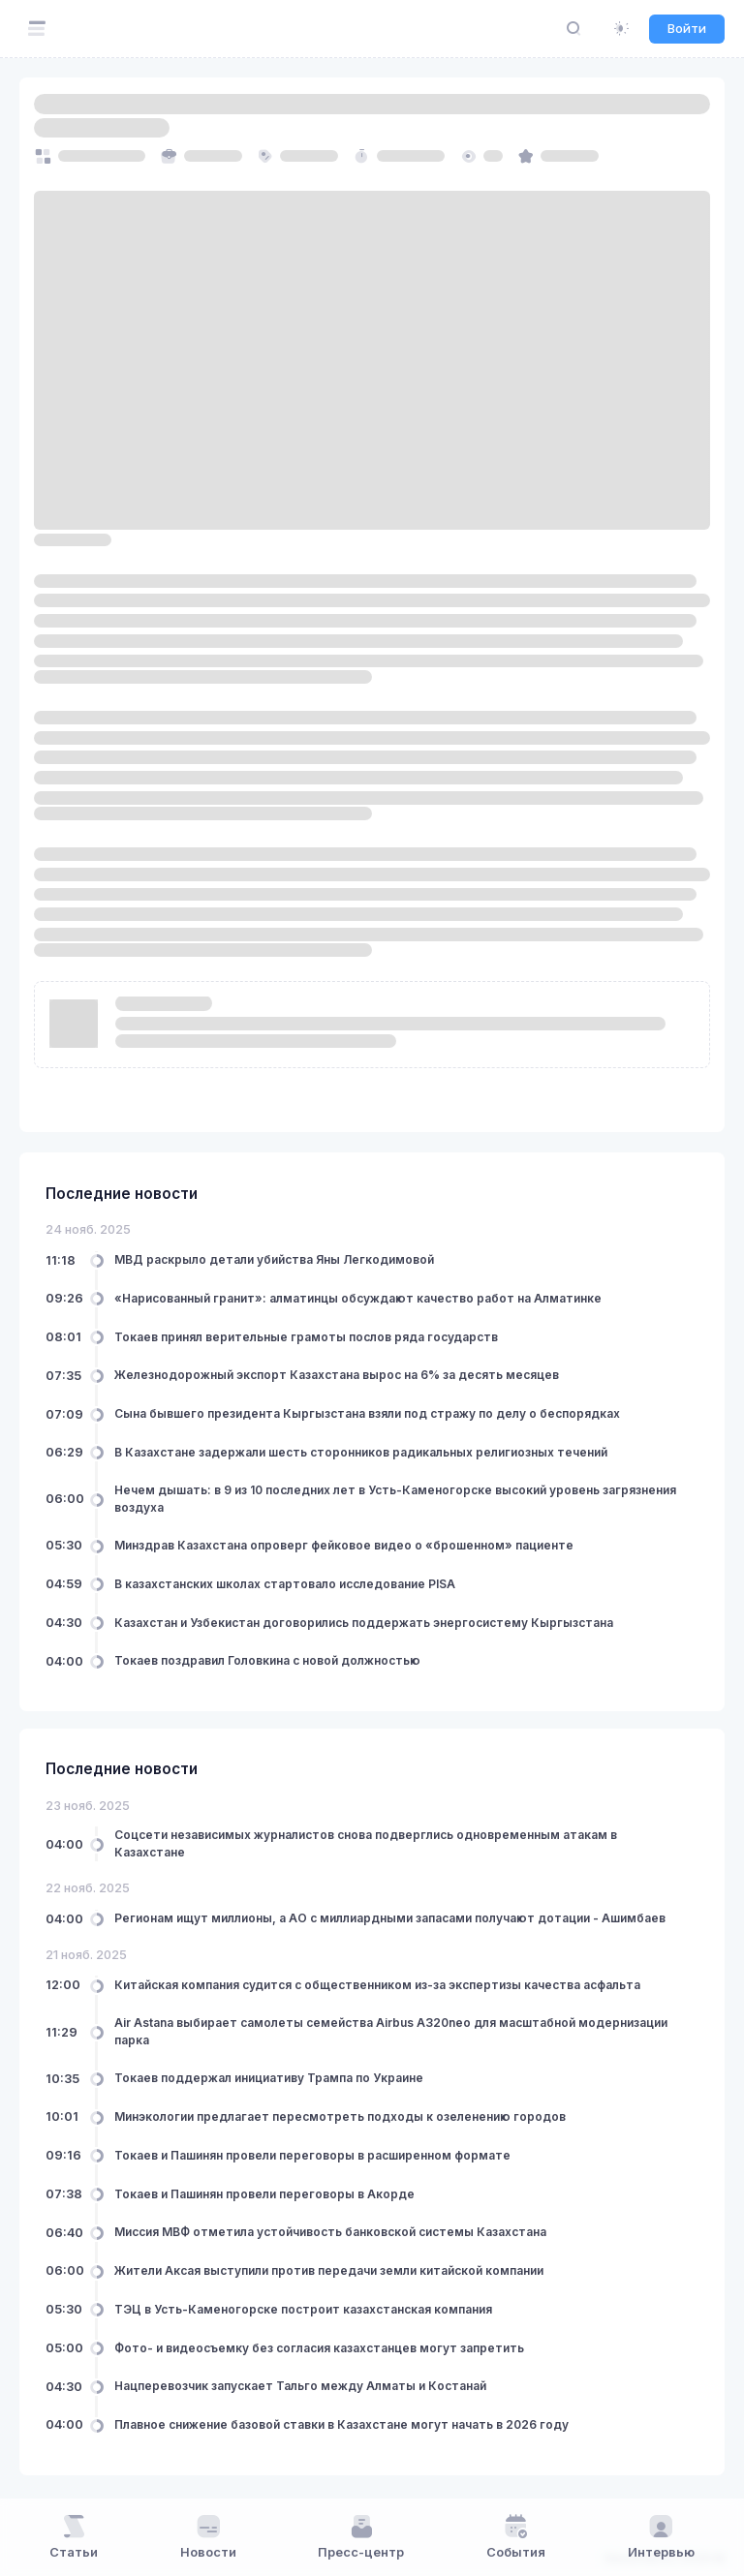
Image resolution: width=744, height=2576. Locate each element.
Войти (686, 28)
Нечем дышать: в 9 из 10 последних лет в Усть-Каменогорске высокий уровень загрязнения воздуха (395, 1499)
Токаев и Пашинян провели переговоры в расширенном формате (312, 2155)
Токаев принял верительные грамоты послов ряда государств (306, 1337)
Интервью (661, 2536)
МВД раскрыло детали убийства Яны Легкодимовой (274, 1259)
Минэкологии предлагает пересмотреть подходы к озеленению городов (340, 2116)
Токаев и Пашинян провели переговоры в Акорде (264, 2194)
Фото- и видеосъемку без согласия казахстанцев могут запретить (319, 2348)
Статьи (73, 2536)
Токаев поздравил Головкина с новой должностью (267, 1660)
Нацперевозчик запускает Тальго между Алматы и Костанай (300, 2385)
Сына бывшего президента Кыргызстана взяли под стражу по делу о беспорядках (367, 1413)
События (515, 2536)
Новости (208, 2536)
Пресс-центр (361, 2536)
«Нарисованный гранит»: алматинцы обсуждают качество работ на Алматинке (358, 1298)
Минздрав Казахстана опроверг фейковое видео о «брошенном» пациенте (344, 1545)
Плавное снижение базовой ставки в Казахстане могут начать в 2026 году (341, 2424)
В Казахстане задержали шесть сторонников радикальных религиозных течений (360, 1452)
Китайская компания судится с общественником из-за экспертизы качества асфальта (377, 1985)
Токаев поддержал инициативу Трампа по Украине (268, 2077)
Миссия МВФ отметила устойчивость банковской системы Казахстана (330, 2231)
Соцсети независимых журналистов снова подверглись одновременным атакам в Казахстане (365, 1843)
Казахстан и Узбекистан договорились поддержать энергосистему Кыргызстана (363, 1622)
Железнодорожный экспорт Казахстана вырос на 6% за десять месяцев (336, 1374)
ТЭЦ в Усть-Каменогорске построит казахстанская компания (303, 2309)
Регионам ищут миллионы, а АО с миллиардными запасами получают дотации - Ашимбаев (390, 1918)
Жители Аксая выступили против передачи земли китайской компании (328, 2270)
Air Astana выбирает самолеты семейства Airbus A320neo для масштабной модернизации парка (390, 2031)
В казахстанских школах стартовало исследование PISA (284, 1584)
